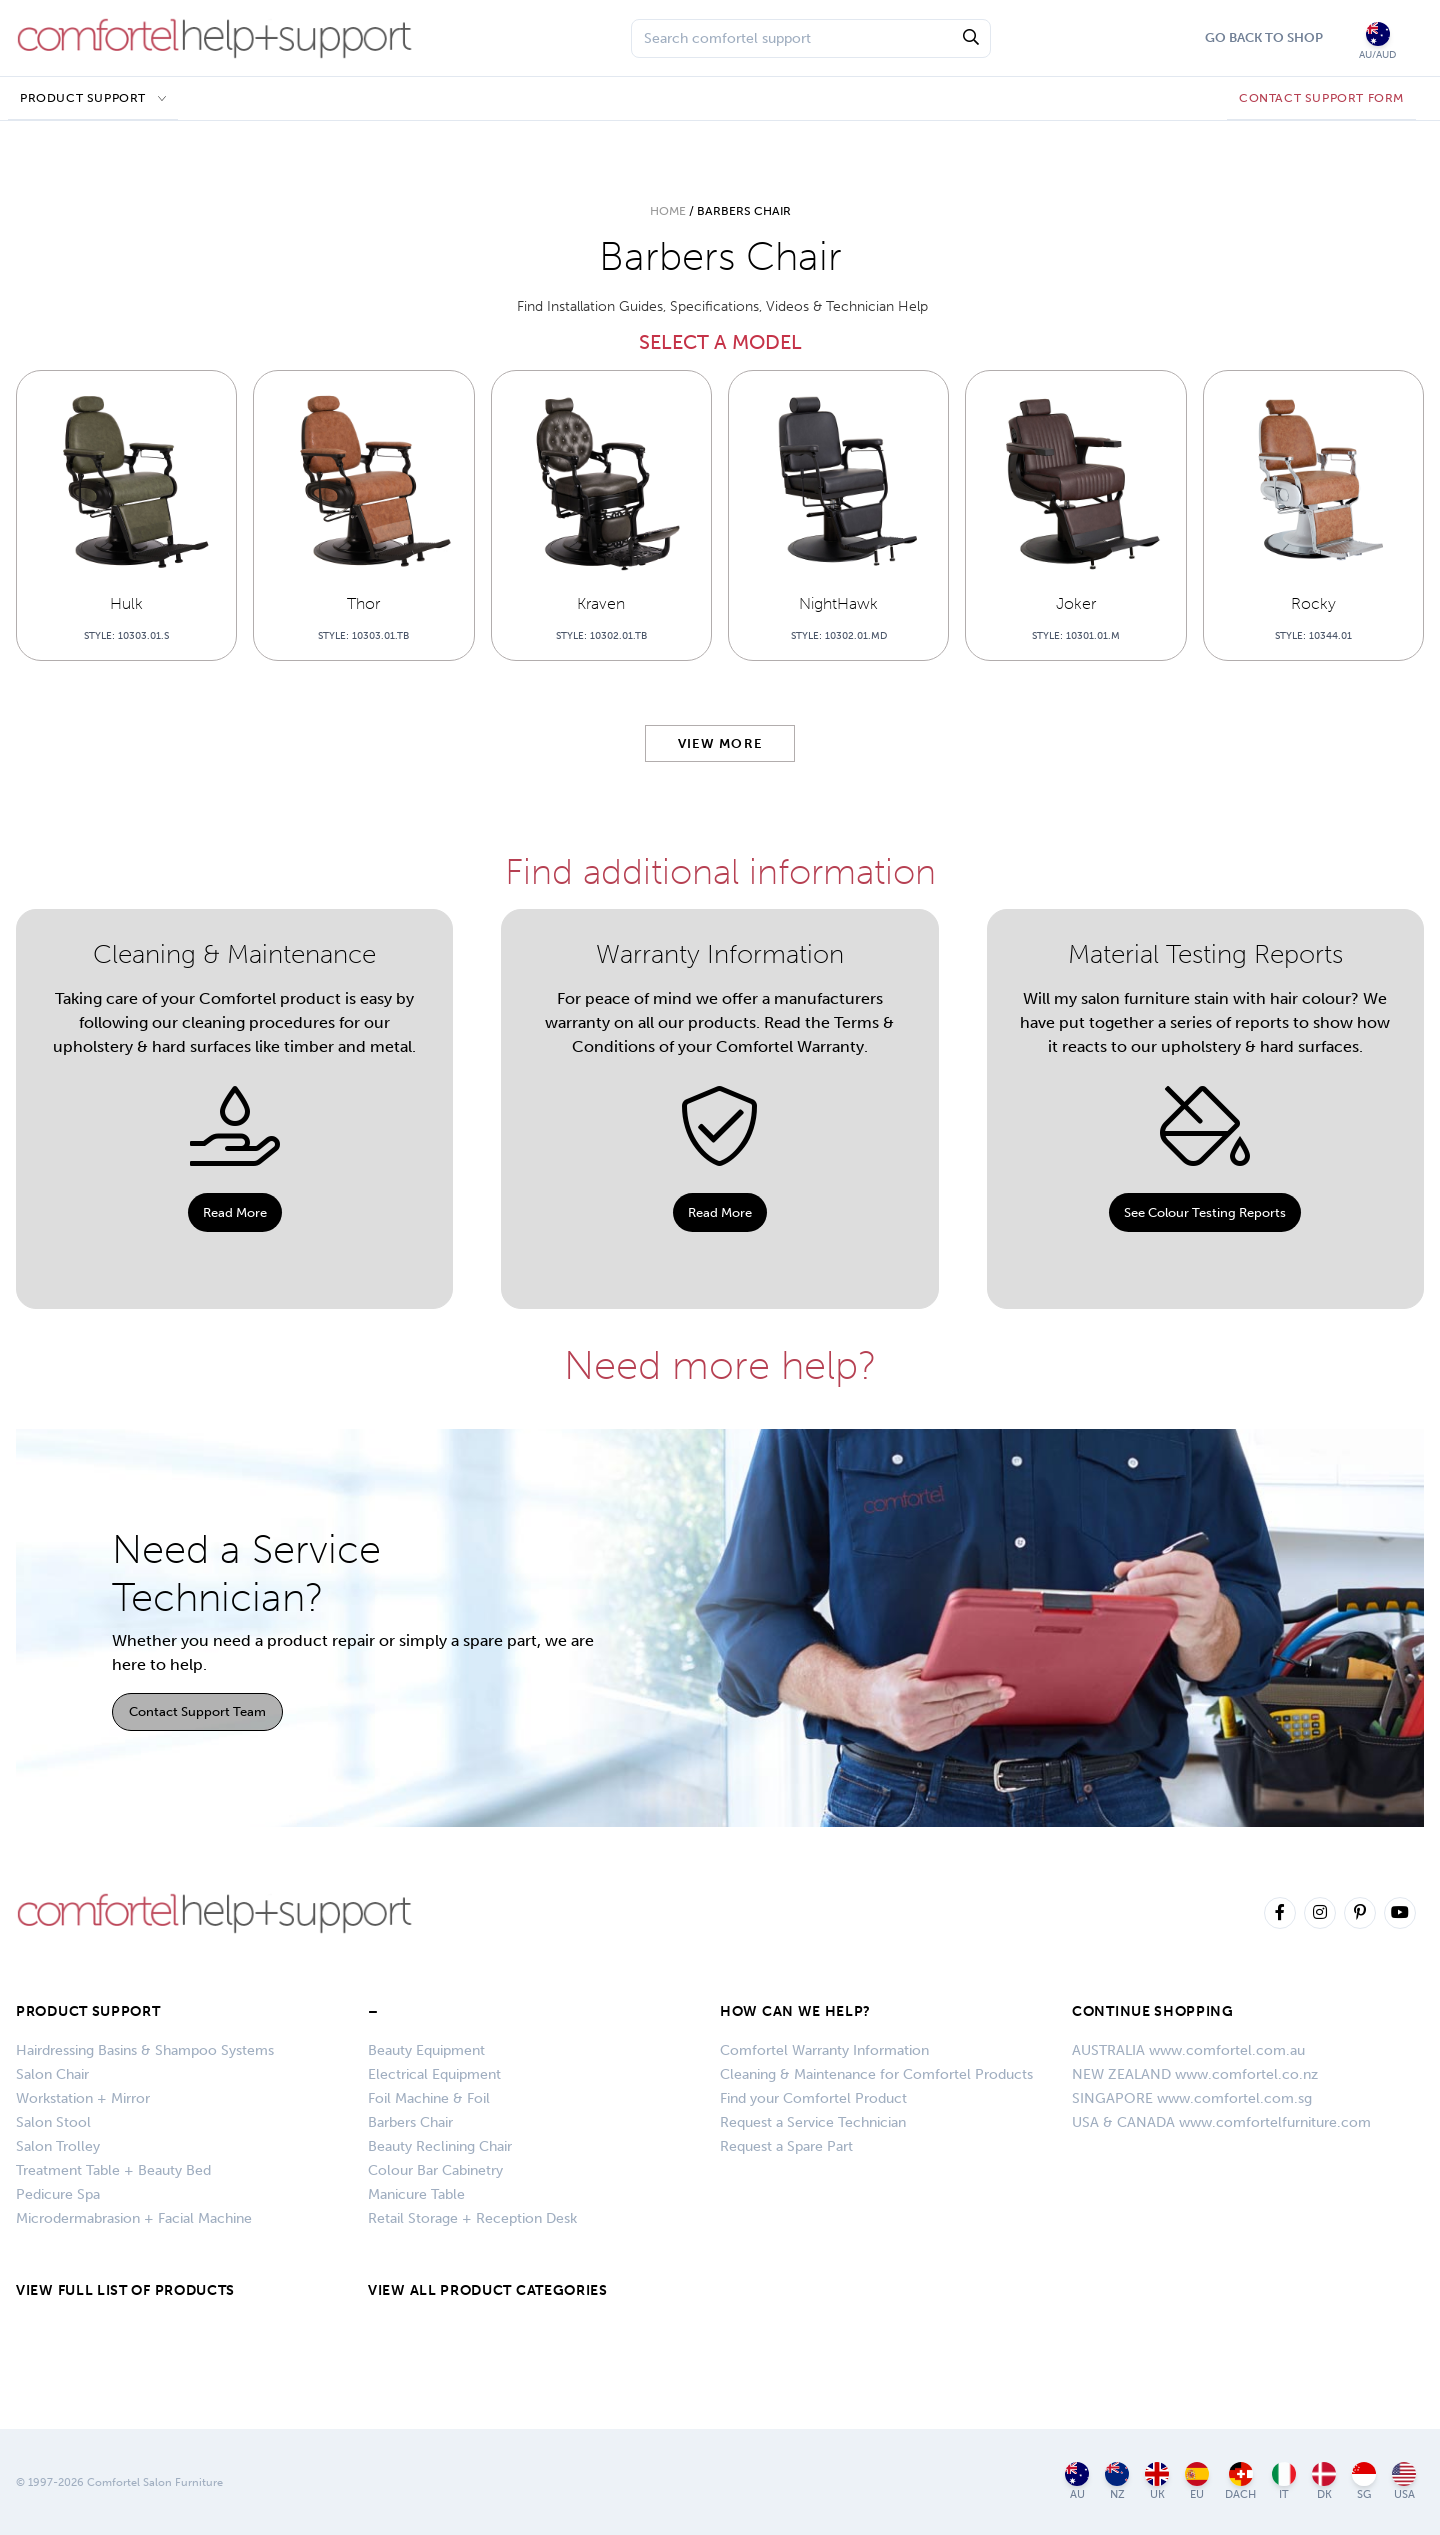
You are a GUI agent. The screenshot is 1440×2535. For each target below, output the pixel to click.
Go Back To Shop (1264, 37)
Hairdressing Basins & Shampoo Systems (145, 2050)
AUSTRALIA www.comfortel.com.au (1188, 2050)
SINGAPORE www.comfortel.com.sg (1192, 2098)
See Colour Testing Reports (1205, 1212)
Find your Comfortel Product (813, 2098)
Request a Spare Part (786, 2146)
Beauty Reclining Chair (440, 2146)
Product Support (83, 98)
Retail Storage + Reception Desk (472, 2218)
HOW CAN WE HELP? (795, 2011)
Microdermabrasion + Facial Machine (134, 2218)
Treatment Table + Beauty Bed (113, 2170)
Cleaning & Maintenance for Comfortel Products (876, 2074)
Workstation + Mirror (83, 2098)
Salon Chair (52, 2074)
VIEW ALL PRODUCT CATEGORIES (488, 2290)
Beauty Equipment (426, 2050)
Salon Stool (53, 2122)
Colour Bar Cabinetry (435, 2170)
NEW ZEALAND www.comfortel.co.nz (1195, 2074)
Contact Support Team (197, 1711)
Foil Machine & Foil (429, 2098)
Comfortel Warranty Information (824, 2050)
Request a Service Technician (813, 2122)
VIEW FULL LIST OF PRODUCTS (125, 2290)
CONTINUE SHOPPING (1153, 2011)
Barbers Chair (410, 2122)
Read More (235, 1212)
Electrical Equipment (434, 2074)
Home (668, 211)
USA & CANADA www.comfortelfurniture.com (1221, 2122)
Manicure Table (416, 2194)
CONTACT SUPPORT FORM (1321, 98)
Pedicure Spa (58, 2194)
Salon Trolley (58, 2146)
